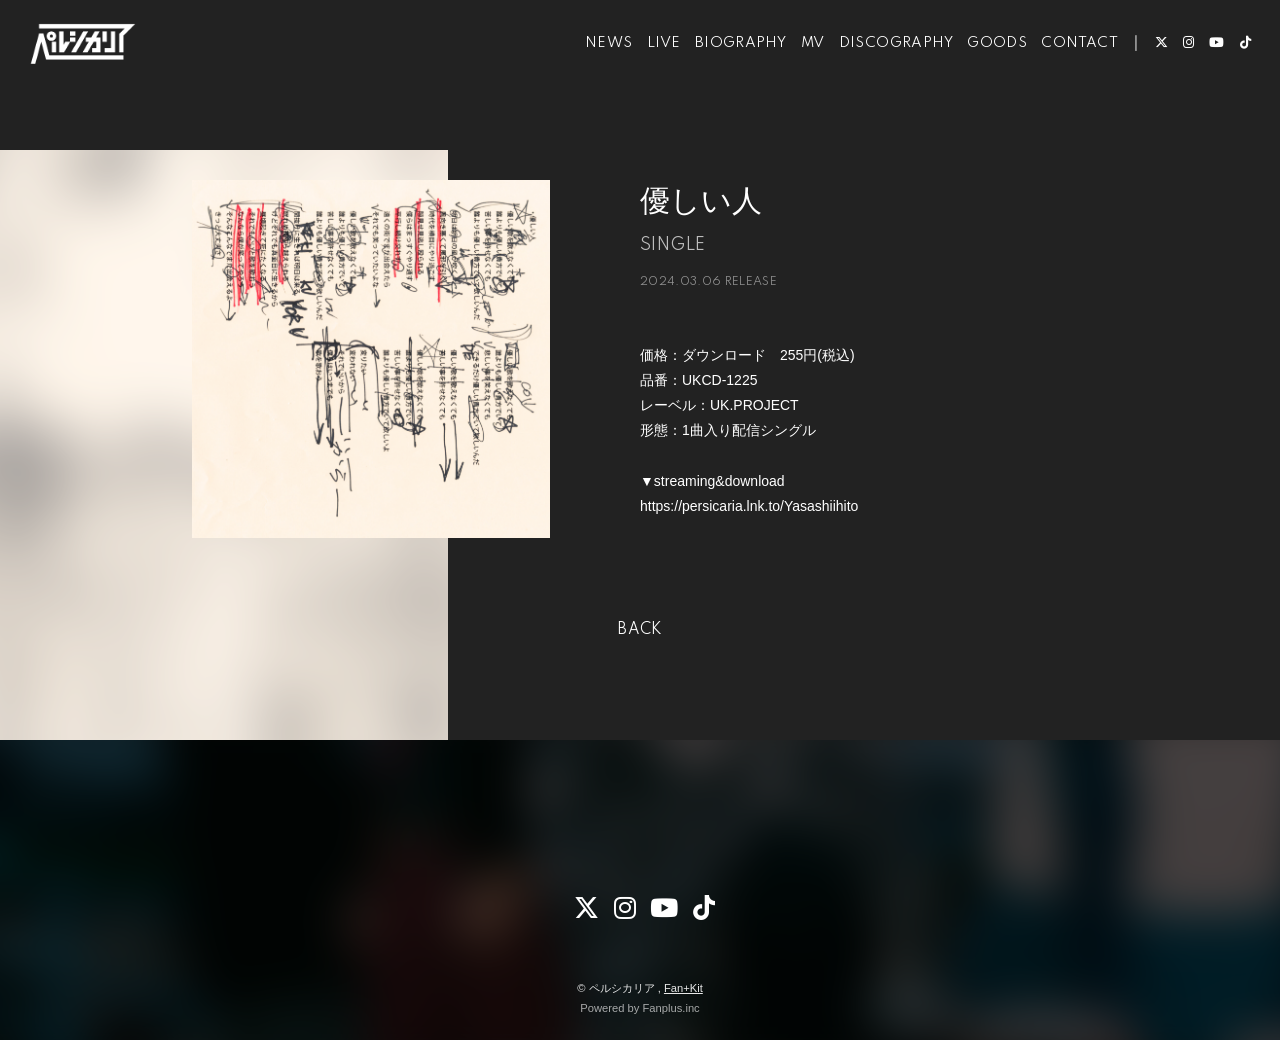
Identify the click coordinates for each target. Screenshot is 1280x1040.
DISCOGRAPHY (875, 78)
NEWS (589, 78)
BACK (640, 630)
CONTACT (1059, 78)
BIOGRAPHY (720, 78)
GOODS (977, 78)
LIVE (643, 78)
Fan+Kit (683, 988)
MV (792, 78)
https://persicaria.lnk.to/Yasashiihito (749, 506)
